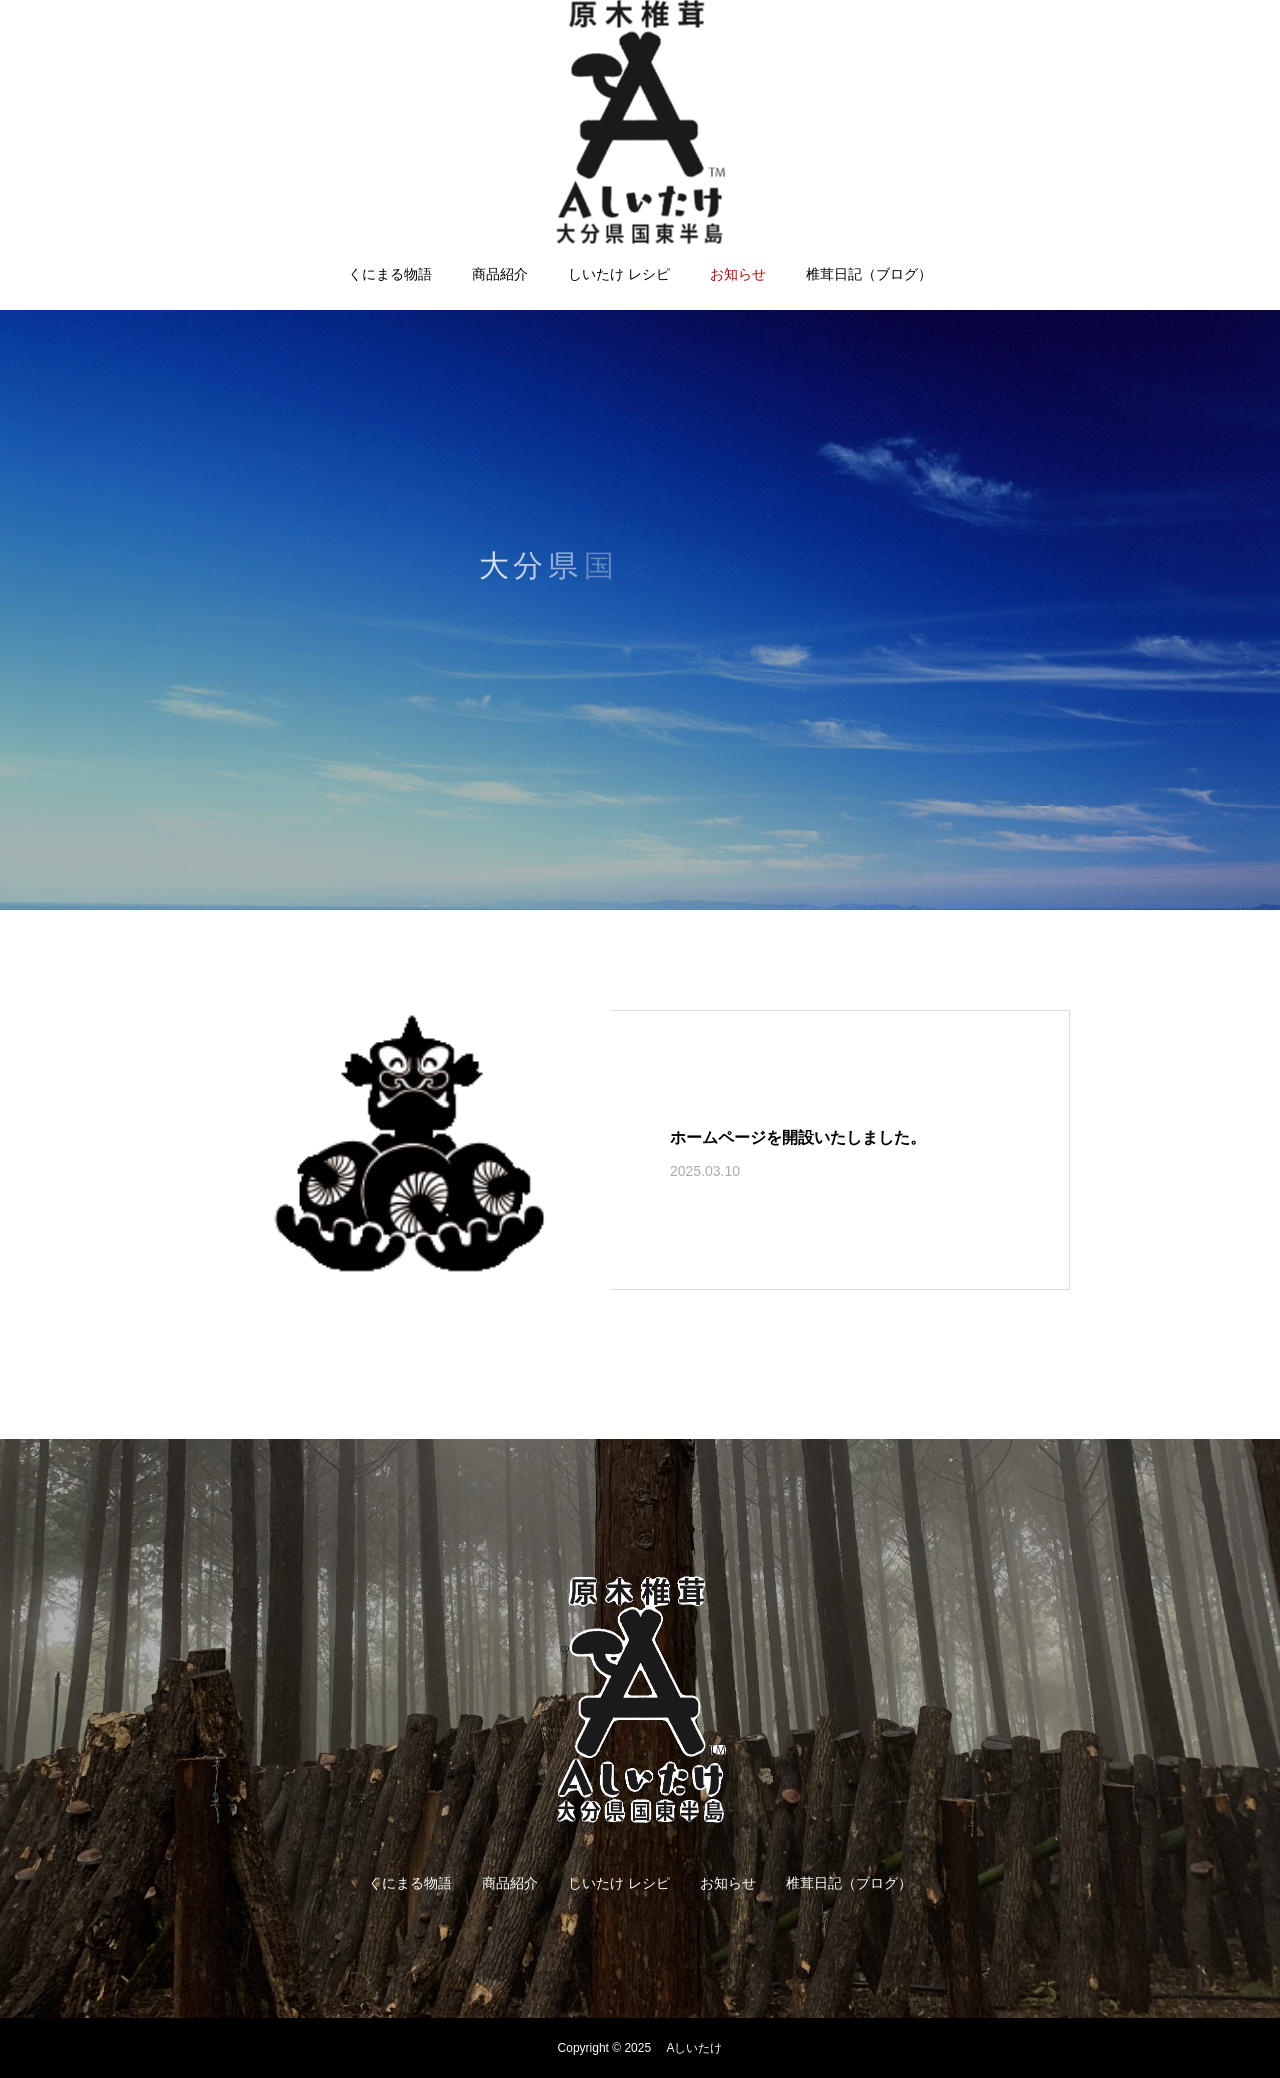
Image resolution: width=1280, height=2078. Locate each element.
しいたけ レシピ (619, 274)
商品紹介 (500, 274)
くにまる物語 (390, 274)
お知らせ (738, 274)
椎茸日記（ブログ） (869, 274)
